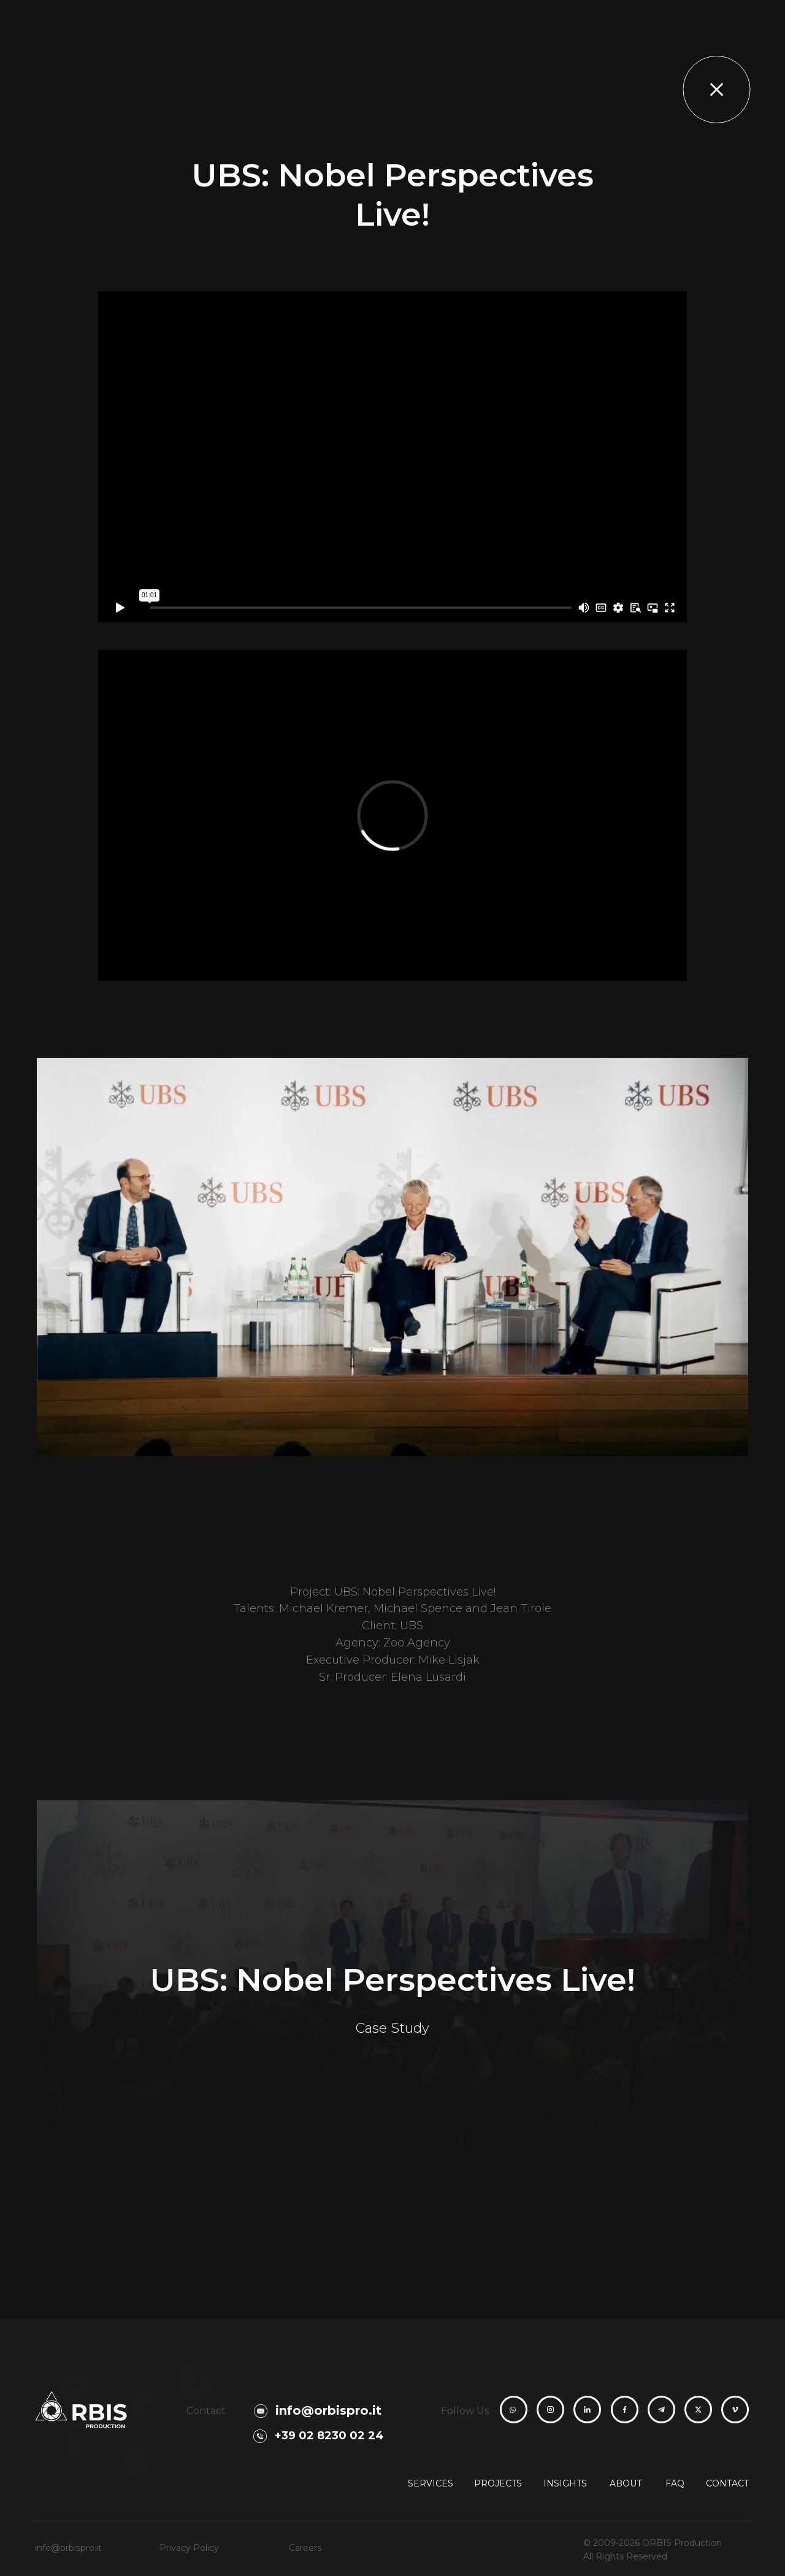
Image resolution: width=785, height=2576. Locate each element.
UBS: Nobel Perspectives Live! (392, 1979)
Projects (498, 2483)
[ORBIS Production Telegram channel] (660, 2409)
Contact (727, 2483)
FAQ (674, 2483)
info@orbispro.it (68, 2547)
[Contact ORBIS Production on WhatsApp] (513, 2410)
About (625, 2483)
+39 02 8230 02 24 (329, 2435)
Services (430, 2483)
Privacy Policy (189, 2547)
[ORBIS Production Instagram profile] (550, 2409)
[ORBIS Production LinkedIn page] (587, 2409)
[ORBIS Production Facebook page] (624, 2409)
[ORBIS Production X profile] (698, 2409)
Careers (305, 2547)
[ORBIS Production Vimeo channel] (735, 2409)
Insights (565, 2483)
